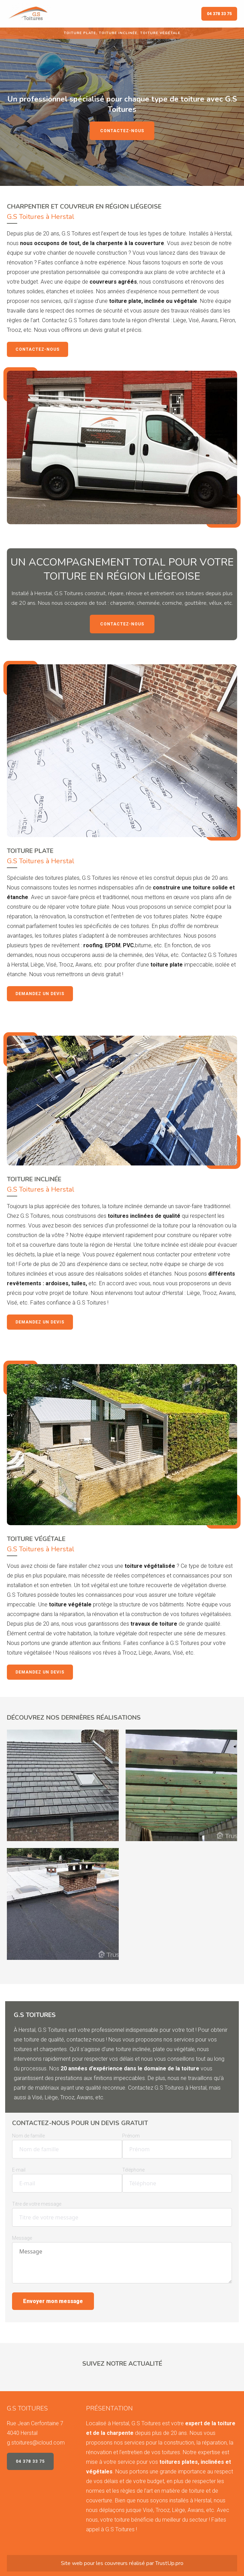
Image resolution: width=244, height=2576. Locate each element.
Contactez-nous (122, 130)
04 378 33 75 (219, 13)
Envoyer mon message (53, 2301)
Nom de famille (28, 2136)
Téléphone (133, 2170)
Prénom (131, 2136)
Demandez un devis (39, 993)
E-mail (18, 2170)
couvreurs (116, 2563)
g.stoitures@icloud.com (36, 2442)
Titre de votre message (36, 2204)
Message (22, 2238)
